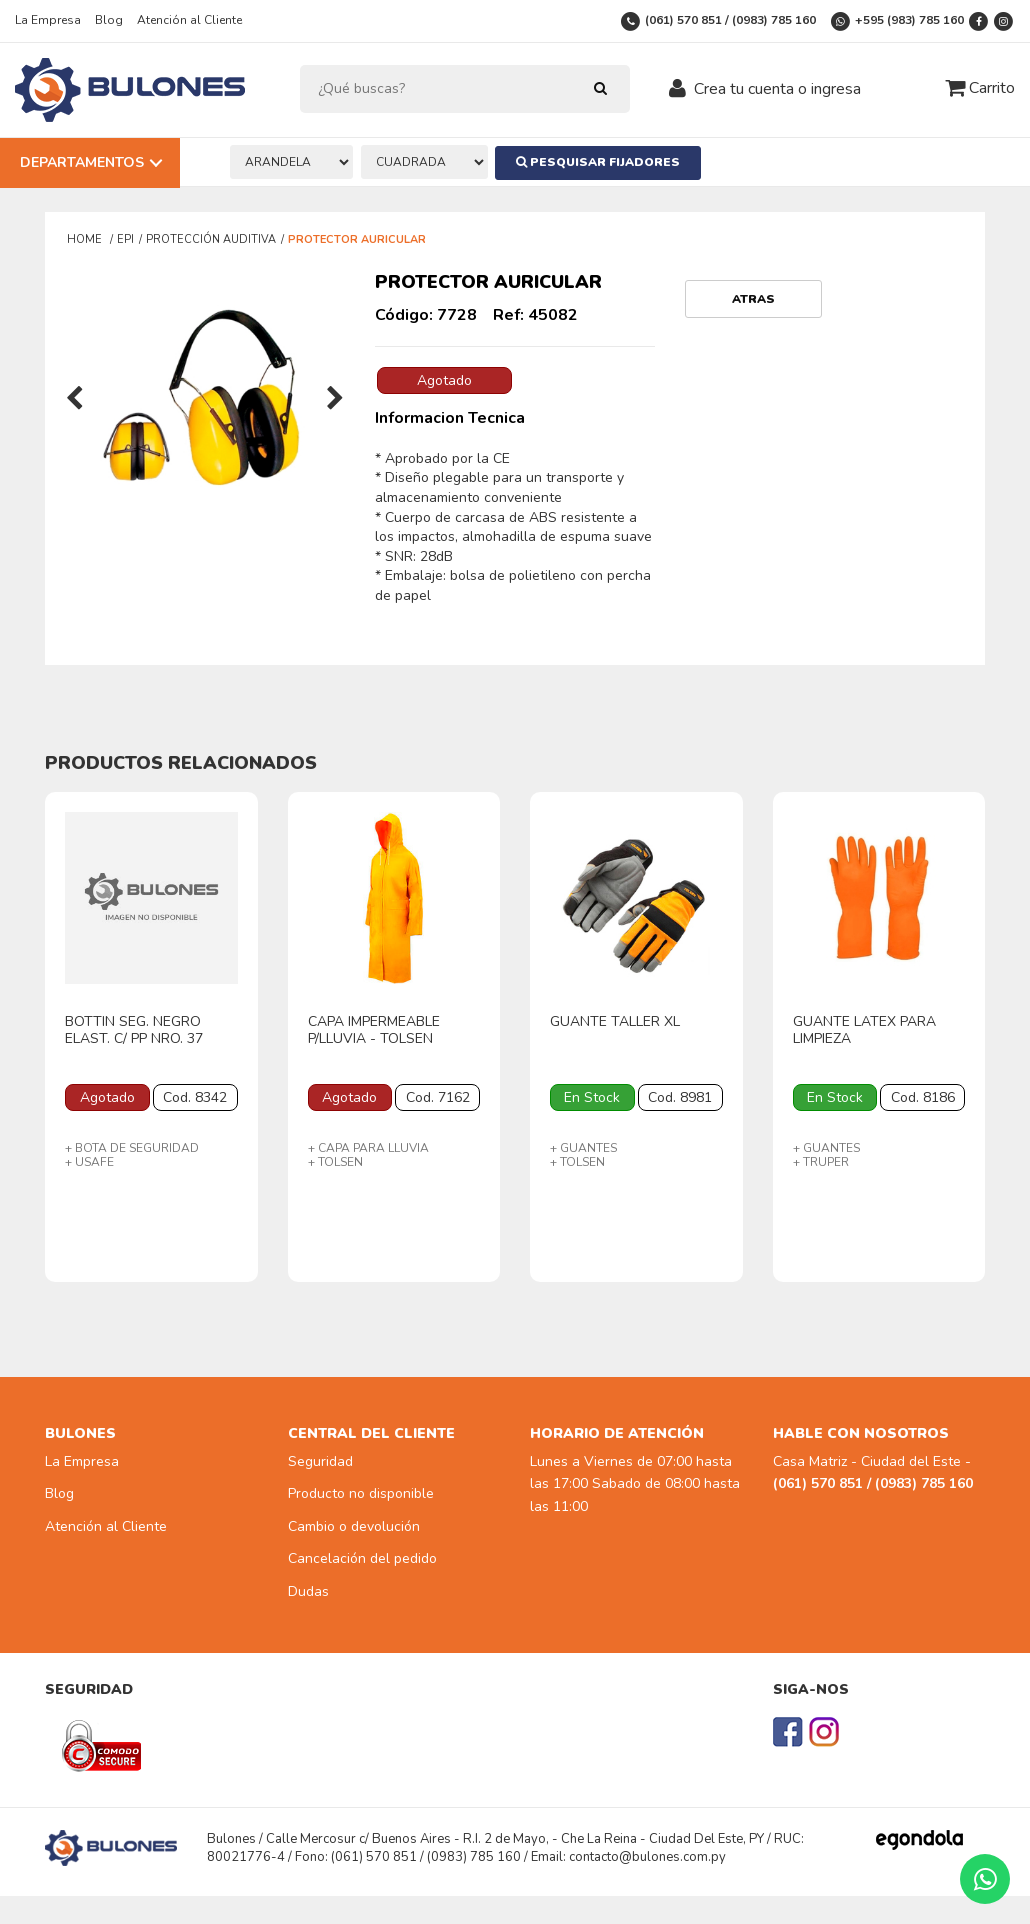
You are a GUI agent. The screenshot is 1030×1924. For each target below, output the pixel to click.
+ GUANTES (583, 1148)
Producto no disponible (361, 1493)
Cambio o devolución (354, 1526)
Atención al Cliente (189, 20)
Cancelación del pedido (362, 1558)
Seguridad (320, 1461)
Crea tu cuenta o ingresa (777, 89)
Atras (753, 299)
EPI (125, 239)
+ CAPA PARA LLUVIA (368, 1148)
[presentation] (74, 400)
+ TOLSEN (335, 1162)
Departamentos (82, 162)
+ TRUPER (821, 1162)
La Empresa (48, 20)
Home (86, 239)
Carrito (980, 88)
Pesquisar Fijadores (601, 162)
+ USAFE (89, 1162)
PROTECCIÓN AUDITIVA (211, 239)
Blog (109, 20)
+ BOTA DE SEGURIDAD (132, 1148)
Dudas (308, 1591)
